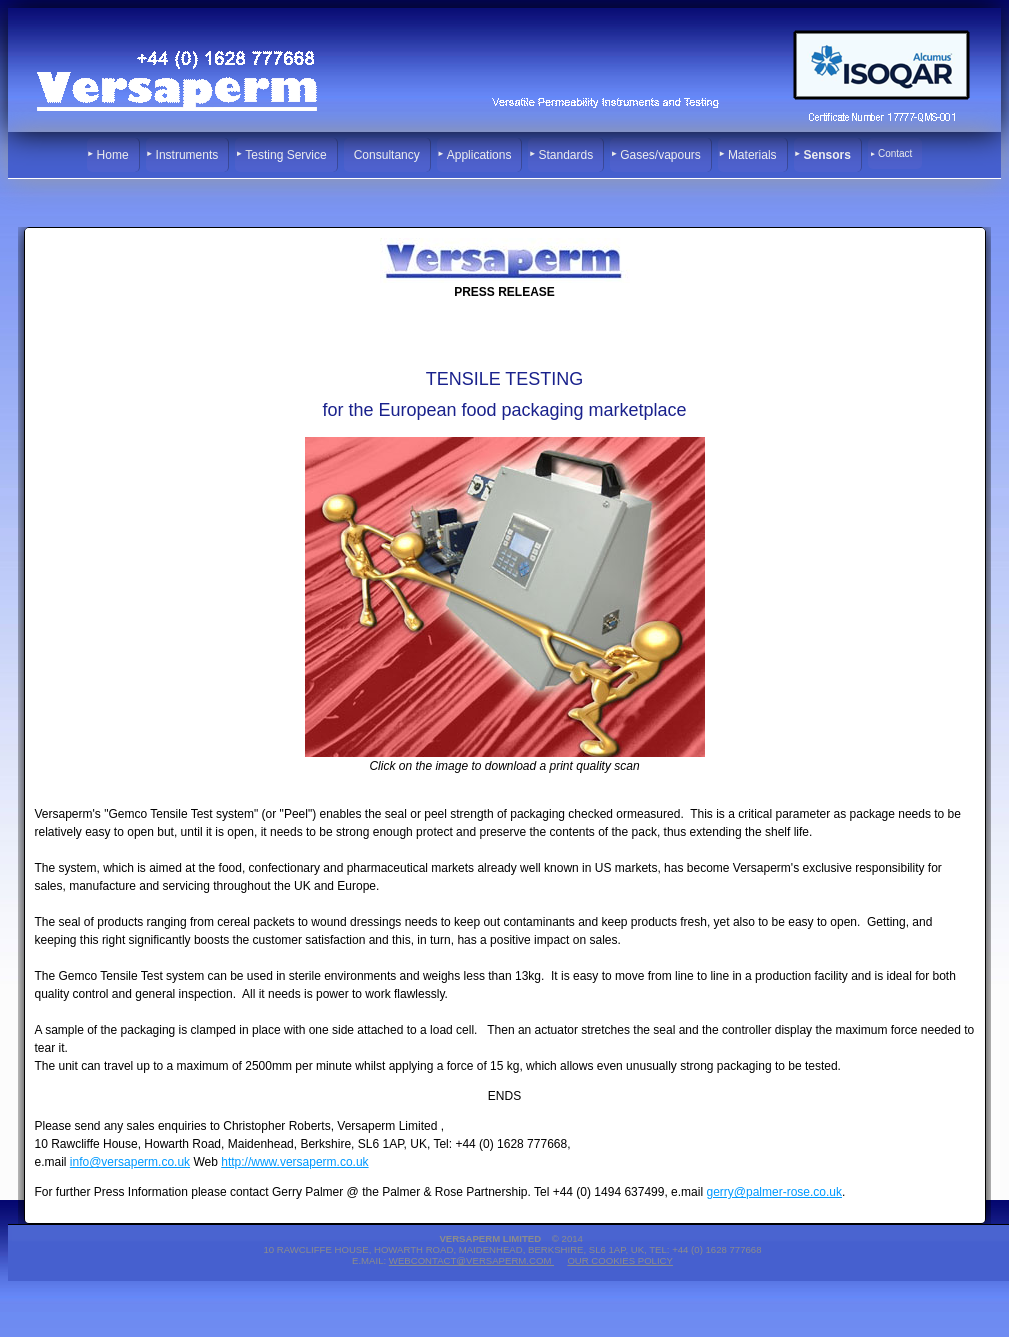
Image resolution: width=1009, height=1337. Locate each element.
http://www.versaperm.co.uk (294, 1162)
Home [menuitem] (113, 155)
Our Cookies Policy (620, 1260)
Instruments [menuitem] (187, 155)
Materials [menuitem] (752, 155)
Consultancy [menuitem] (387, 155)
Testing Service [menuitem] (285, 155)
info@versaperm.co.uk (130, 1162)
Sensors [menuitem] (827, 155)
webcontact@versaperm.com (471, 1260)
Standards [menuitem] (565, 155)
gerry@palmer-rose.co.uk (774, 1192)
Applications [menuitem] (479, 155)
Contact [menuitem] (895, 153)
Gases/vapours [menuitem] (660, 155)
